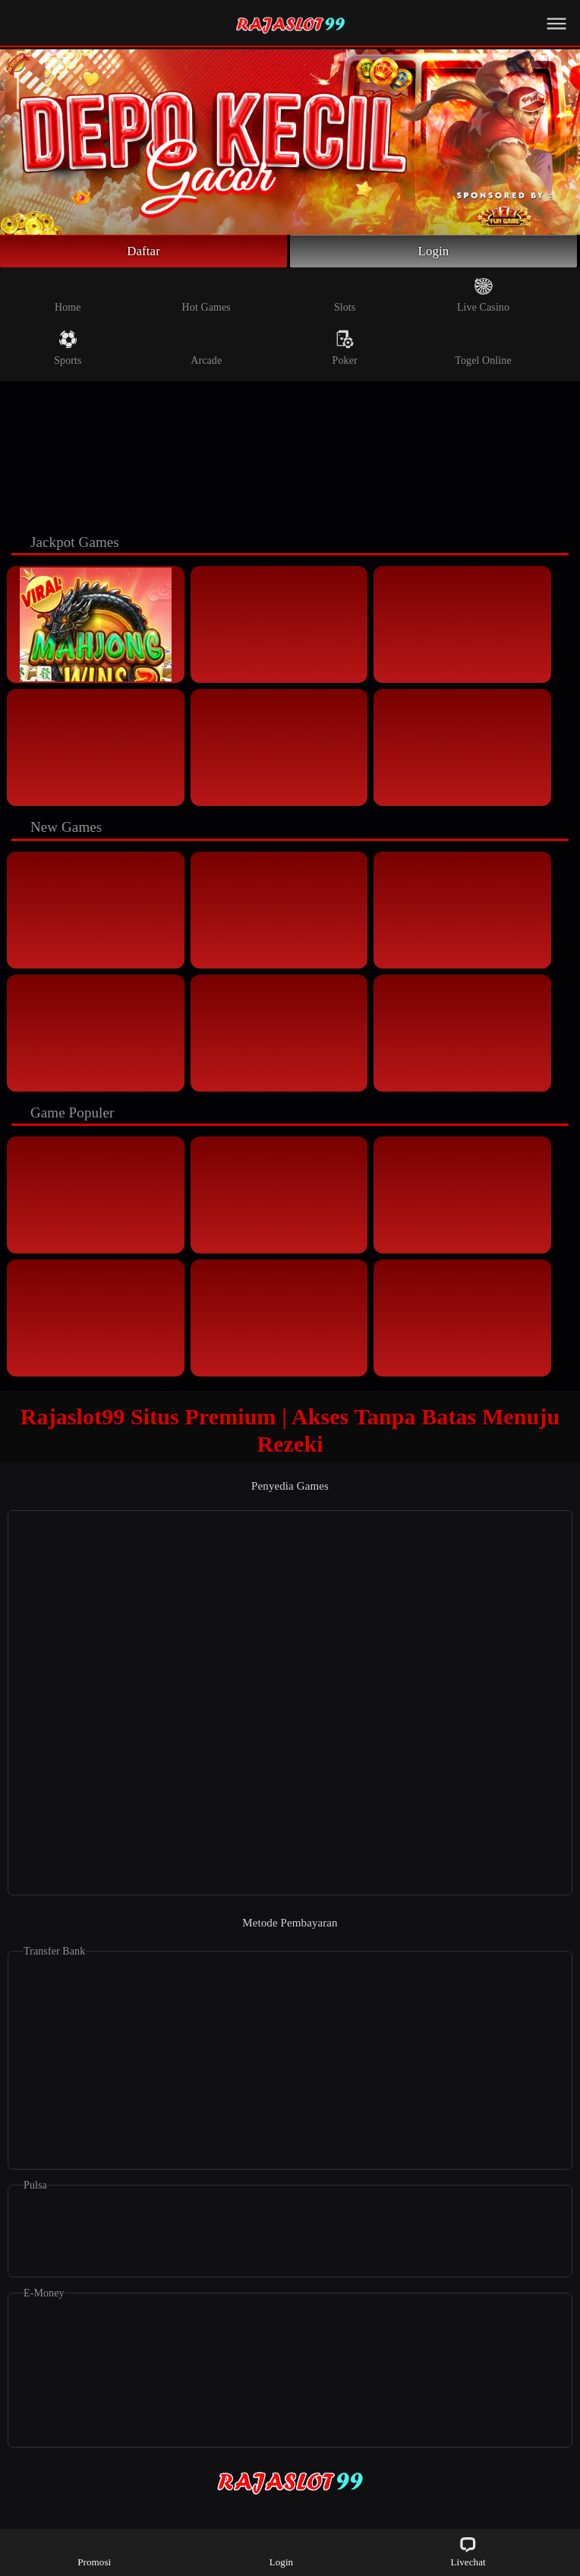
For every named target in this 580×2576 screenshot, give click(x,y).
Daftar (144, 252)
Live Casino (483, 297)
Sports (67, 350)
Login (433, 252)
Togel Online (483, 350)
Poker (345, 350)
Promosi (94, 2551)
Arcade (206, 350)
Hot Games (206, 297)
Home (68, 297)
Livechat (467, 2551)
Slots (345, 297)
